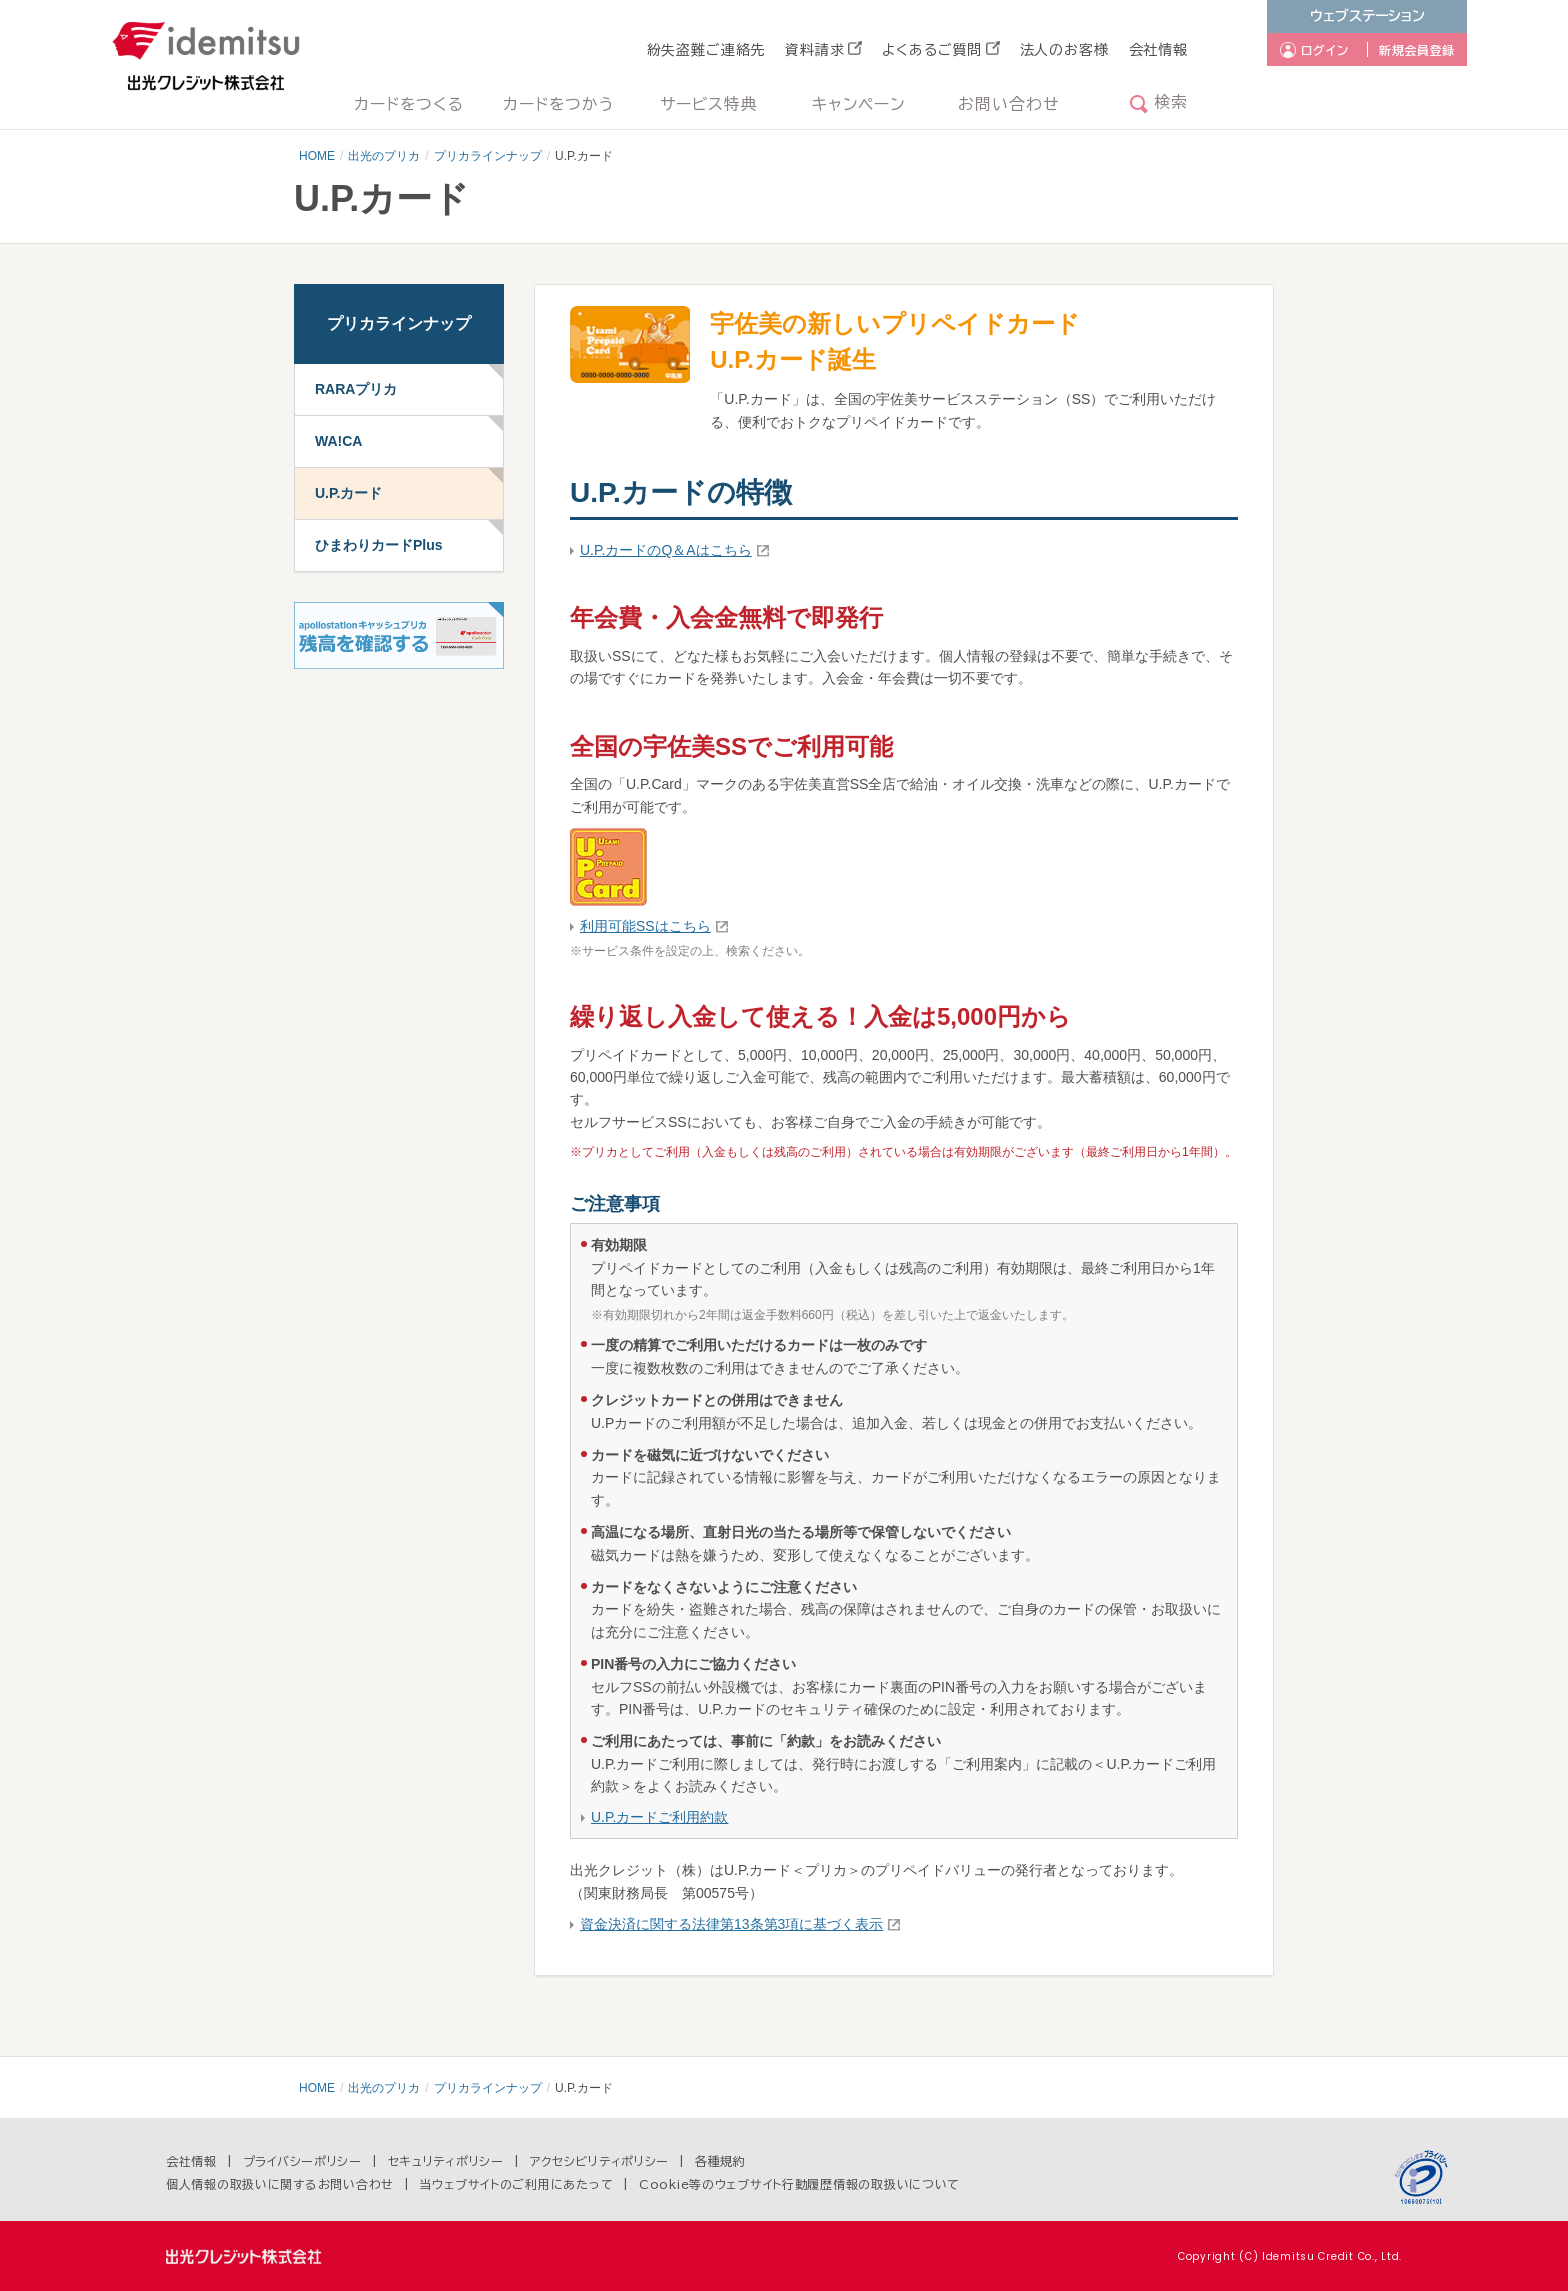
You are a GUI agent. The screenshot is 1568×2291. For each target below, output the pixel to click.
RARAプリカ (356, 389)
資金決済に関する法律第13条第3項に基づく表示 (731, 1924)
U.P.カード (348, 493)
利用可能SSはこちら (645, 926)
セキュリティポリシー (446, 2161)
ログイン (1325, 50)
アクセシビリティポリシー (600, 2161)
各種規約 (720, 2161)
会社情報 (1158, 50)
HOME (317, 156)
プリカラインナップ (488, 156)
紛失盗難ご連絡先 (706, 50)
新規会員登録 (1417, 50)
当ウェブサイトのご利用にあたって (517, 2184)
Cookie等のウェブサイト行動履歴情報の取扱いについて (799, 2184)
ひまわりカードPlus (379, 545)
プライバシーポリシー (302, 2161)
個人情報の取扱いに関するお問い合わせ (280, 2184)
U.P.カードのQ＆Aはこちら (666, 550)
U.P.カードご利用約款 (659, 1817)
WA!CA (338, 441)
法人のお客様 (1064, 50)
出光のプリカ (384, 156)
